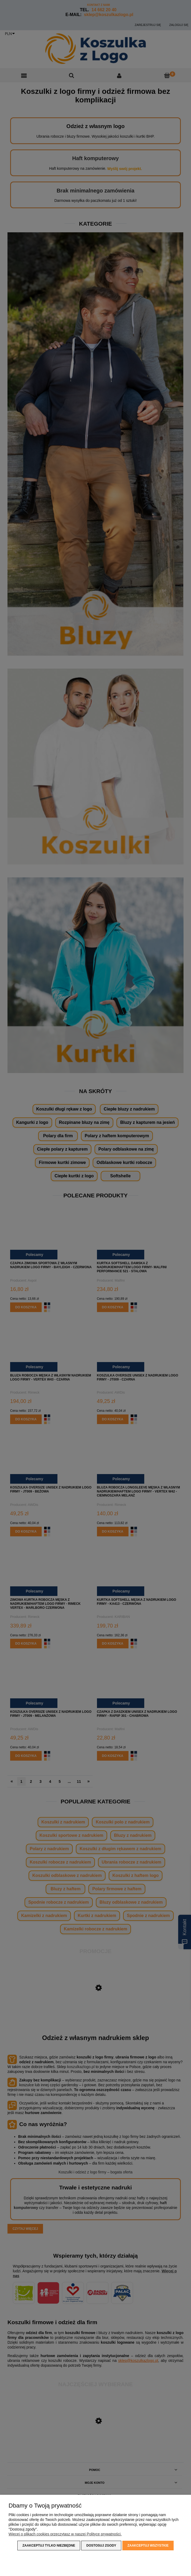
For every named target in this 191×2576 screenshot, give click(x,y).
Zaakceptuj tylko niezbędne (48, 2545)
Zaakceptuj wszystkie (148, 2545)
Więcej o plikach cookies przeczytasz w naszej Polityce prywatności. (65, 2534)
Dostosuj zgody (101, 2545)
